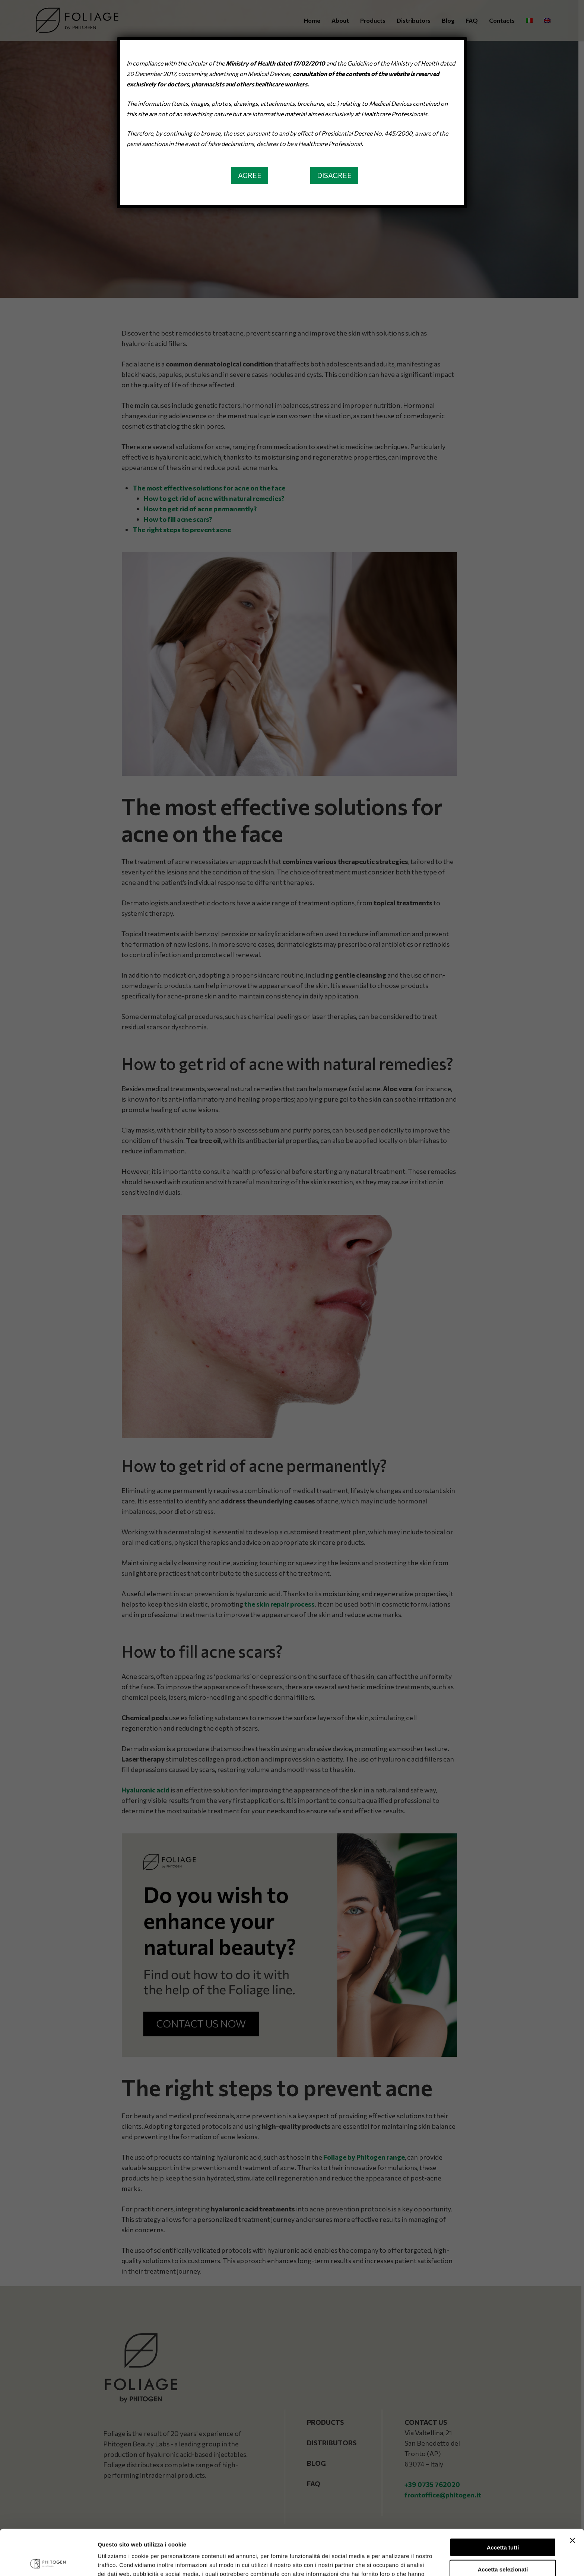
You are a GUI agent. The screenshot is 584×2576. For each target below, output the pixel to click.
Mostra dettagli (392, 2561)
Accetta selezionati (502, 2524)
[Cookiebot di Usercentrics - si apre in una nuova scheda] (48, 2561)
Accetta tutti (503, 2502)
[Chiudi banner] (572, 2494)
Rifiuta (503, 2545)
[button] (249, 175)
